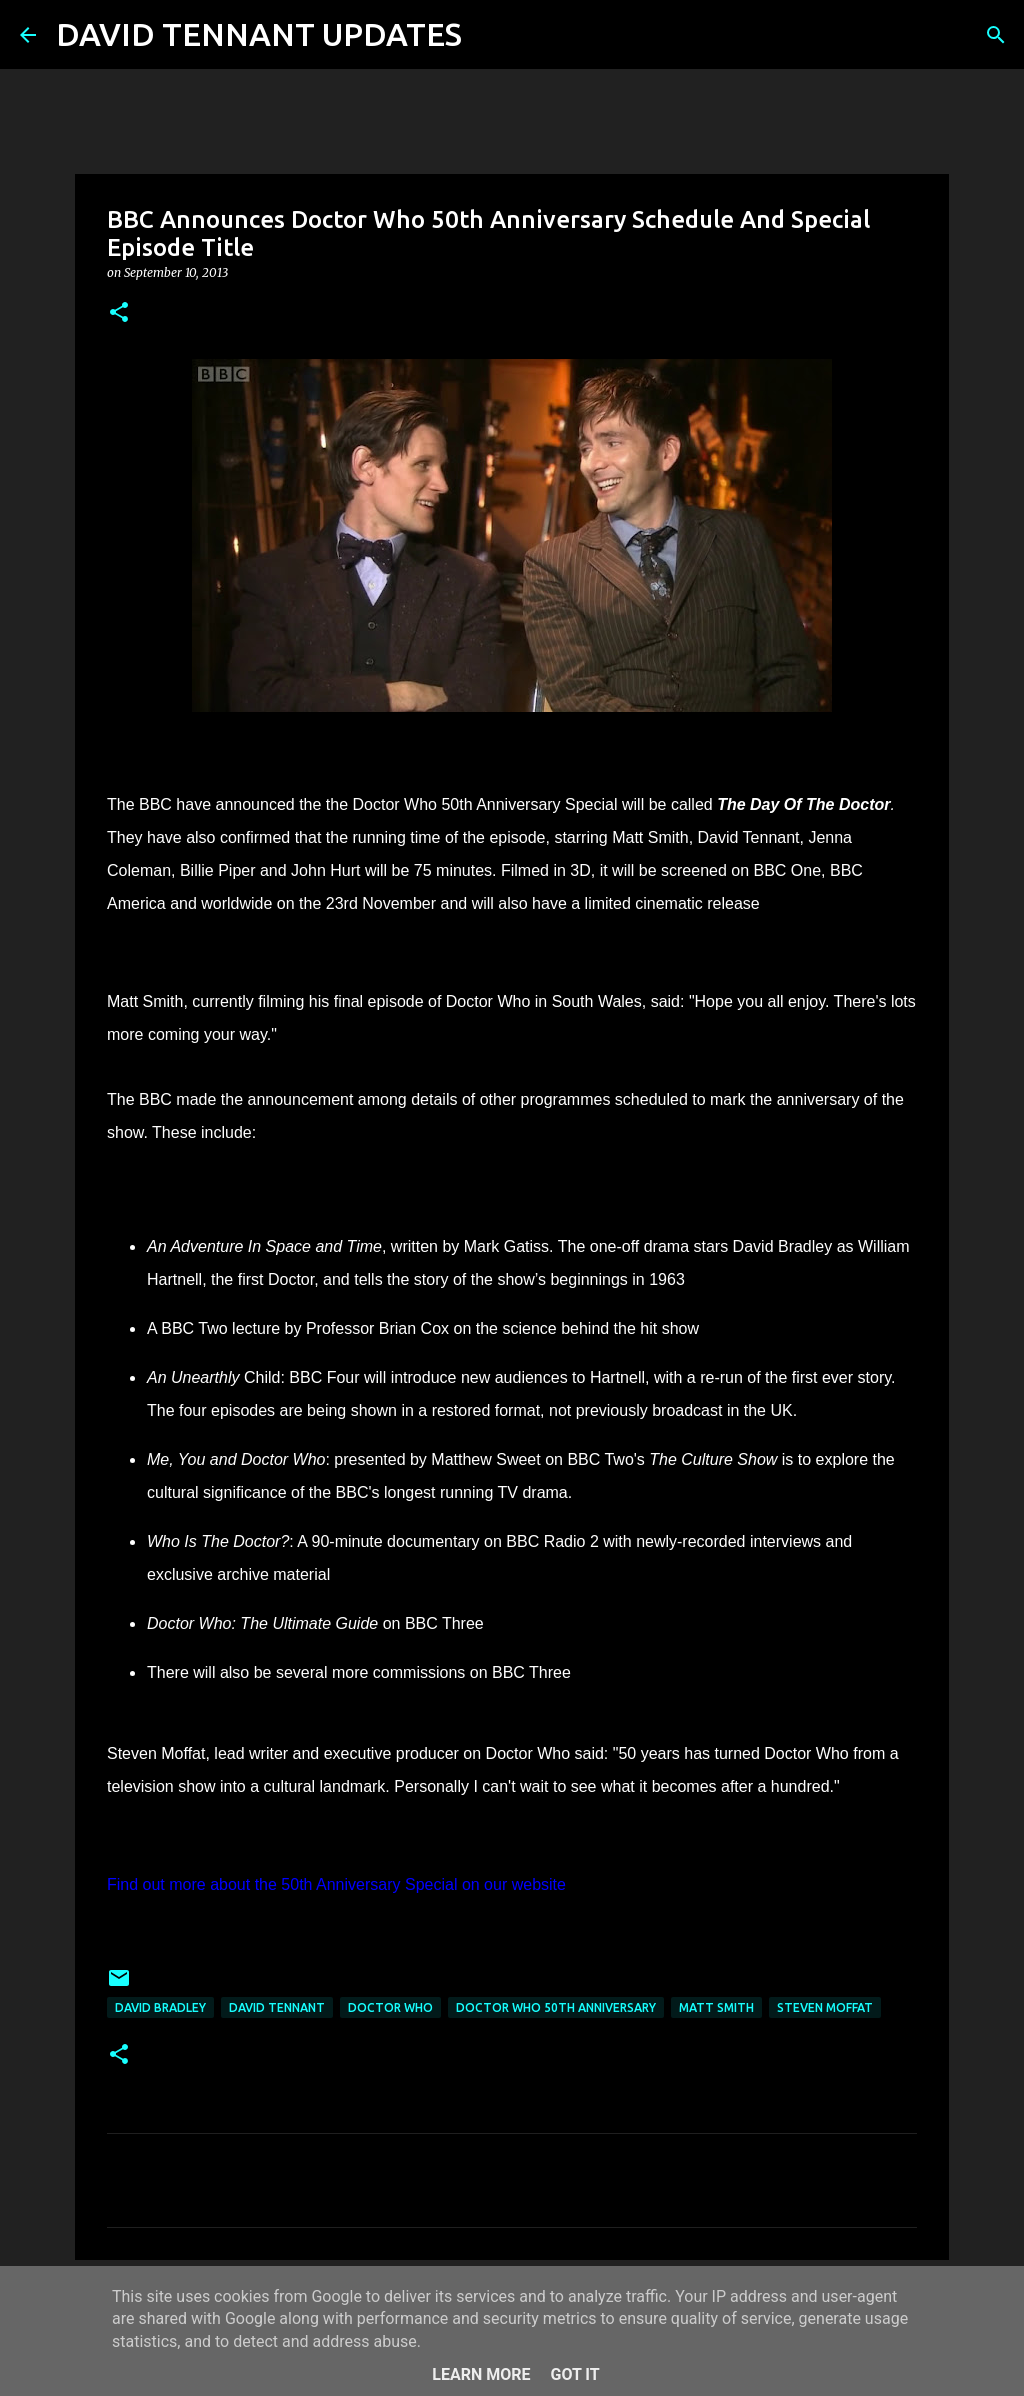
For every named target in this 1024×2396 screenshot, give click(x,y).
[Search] (490, 35)
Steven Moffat (825, 2007)
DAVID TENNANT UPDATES (259, 34)
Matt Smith (716, 2007)
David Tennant (277, 2007)
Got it (574, 2374)
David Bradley (160, 2007)
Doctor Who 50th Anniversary (556, 2007)
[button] (119, 313)
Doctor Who (390, 2007)
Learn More (481, 2374)
